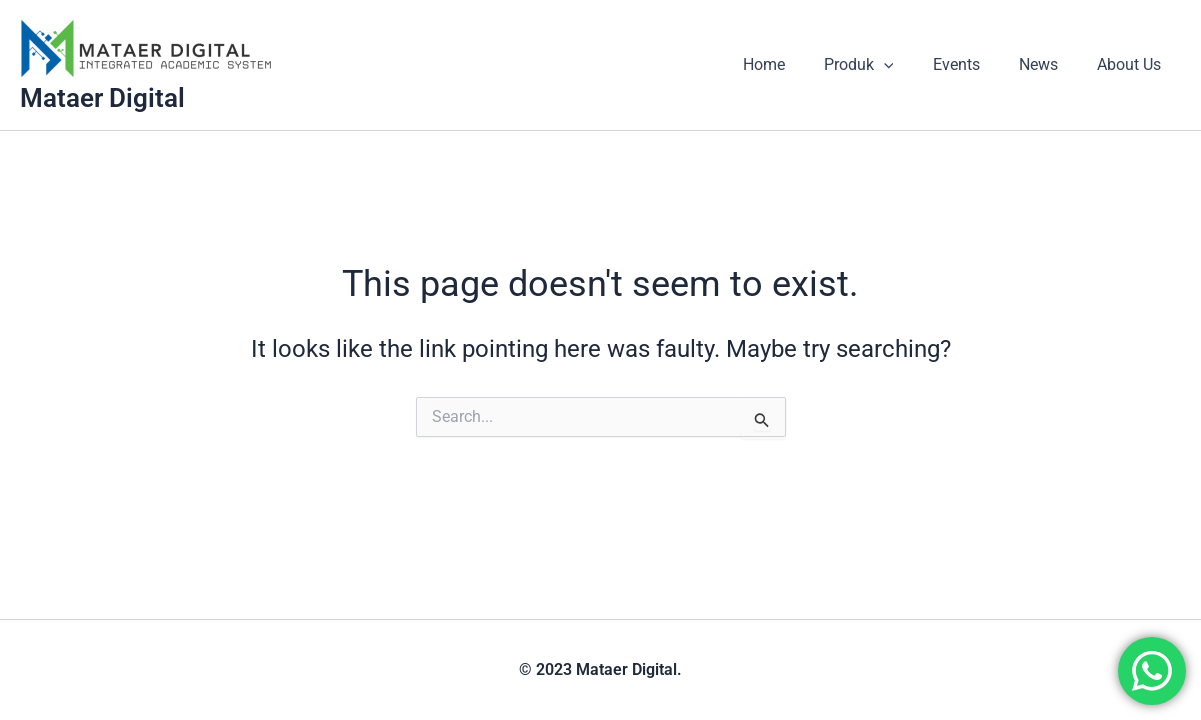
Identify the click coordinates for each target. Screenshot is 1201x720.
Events (974, 64)
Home (796, 64)
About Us (1133, 64)
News (1049, 64)
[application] (909, 65)
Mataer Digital (102, 98)
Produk (884, 65)
